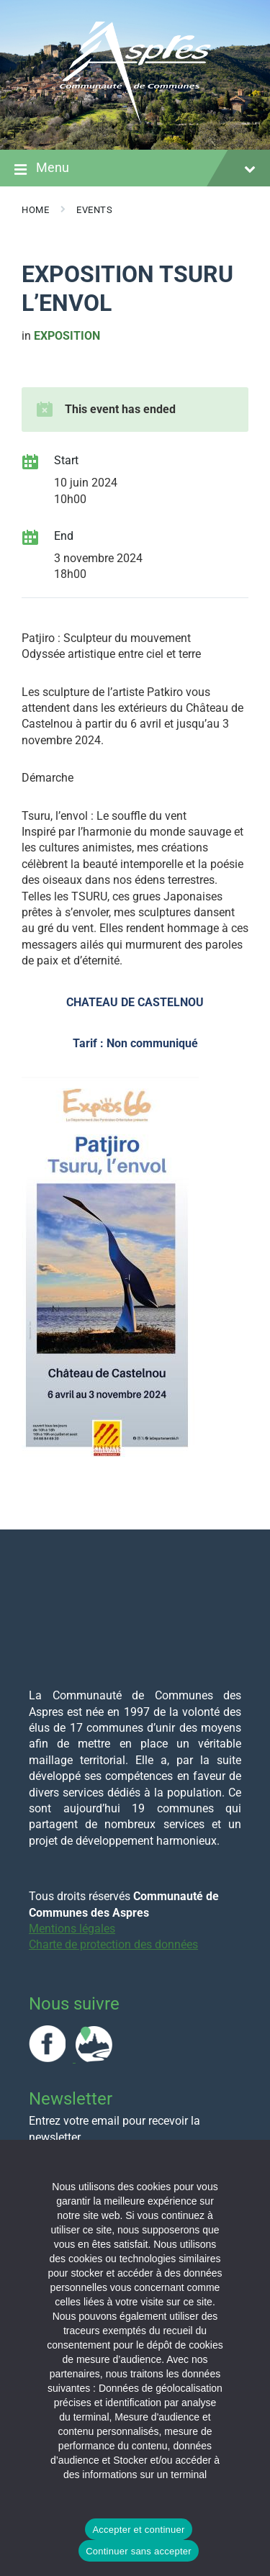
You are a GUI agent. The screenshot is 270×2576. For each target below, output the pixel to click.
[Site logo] (135, 121)
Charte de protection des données (113, 1944)
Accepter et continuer (138, 2529)
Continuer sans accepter (139, 2551)
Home (35, 209)
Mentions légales (72, 1928)
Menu (135, 169)
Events (94, 209)
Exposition (67, 336)
